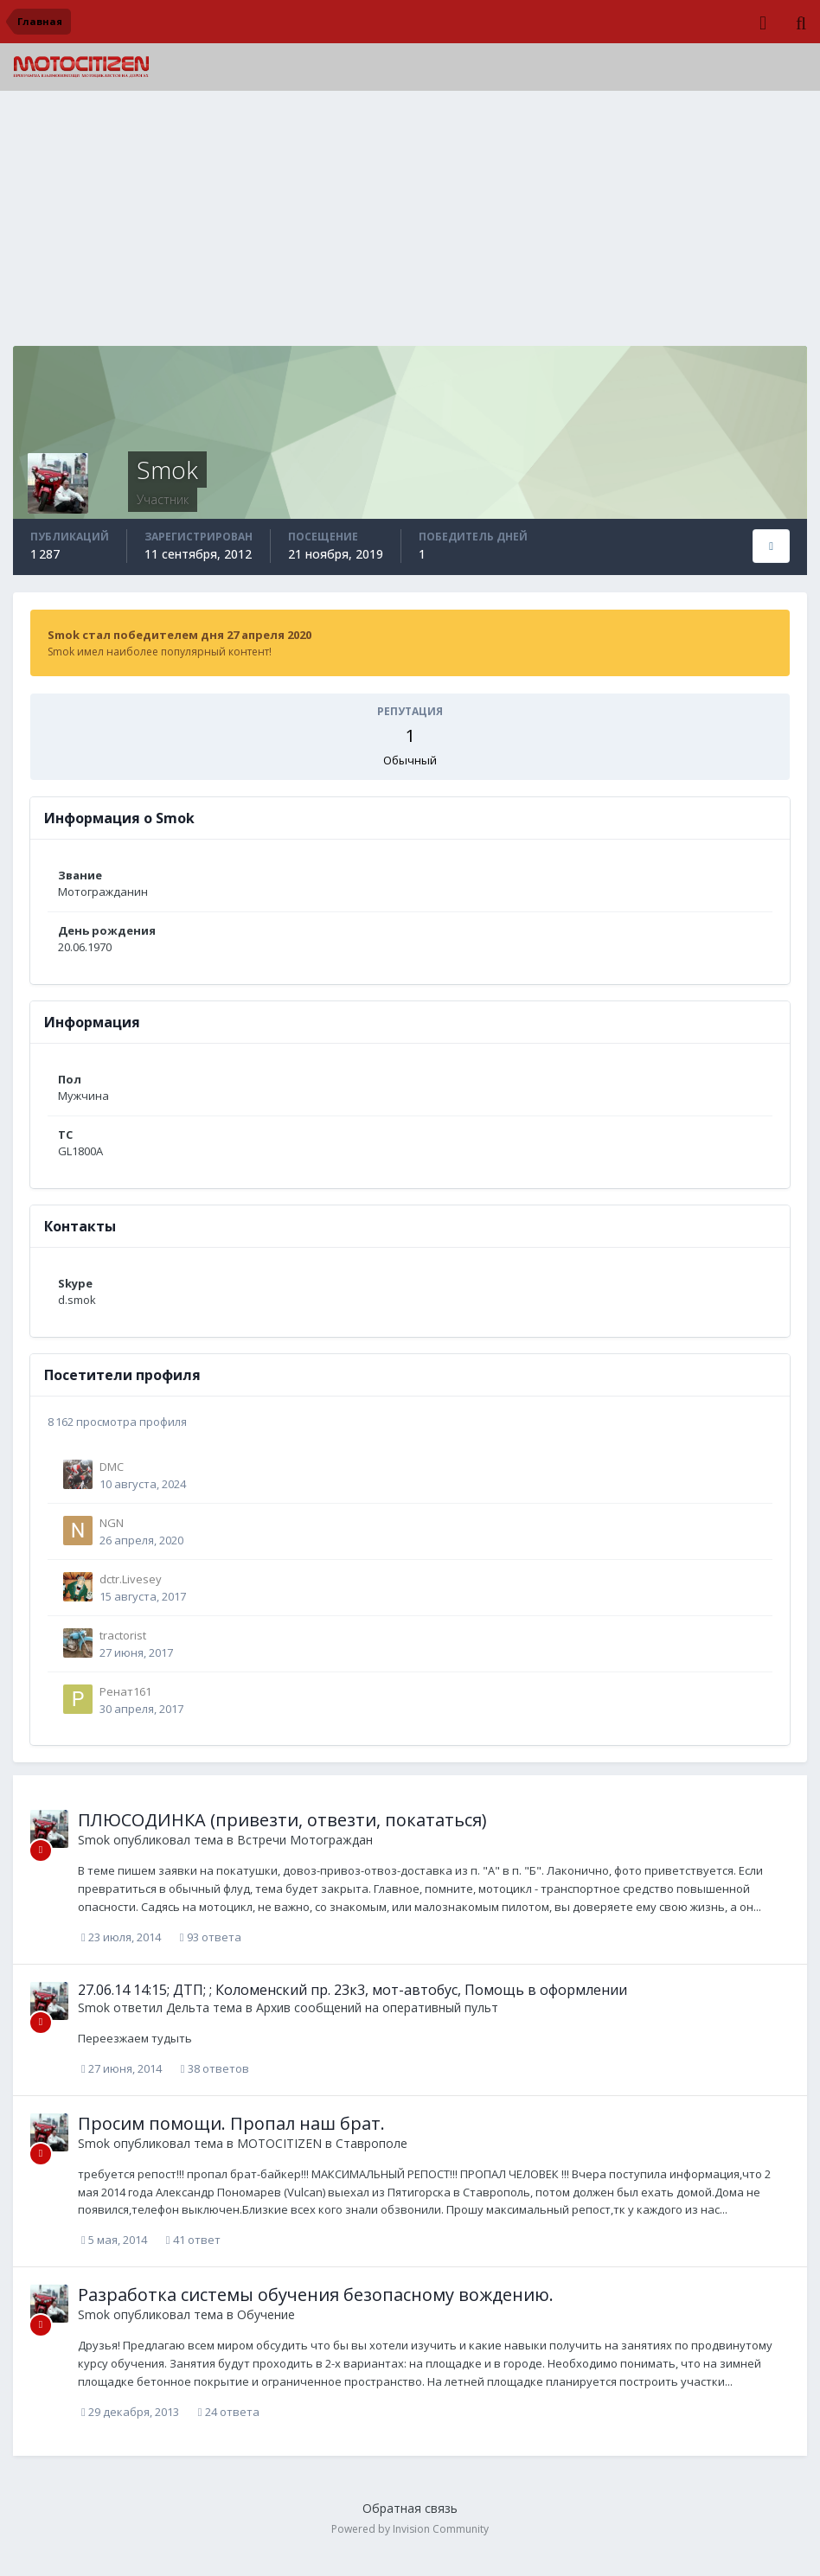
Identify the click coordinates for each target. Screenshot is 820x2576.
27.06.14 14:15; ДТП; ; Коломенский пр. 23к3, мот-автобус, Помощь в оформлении (352, 1989)
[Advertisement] (410, 225)
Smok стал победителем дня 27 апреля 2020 (179, 634)
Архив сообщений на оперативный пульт (377, 2007)
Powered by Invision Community (410, 2529)
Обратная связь (410, 2508)
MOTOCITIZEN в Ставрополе (322, 2143)
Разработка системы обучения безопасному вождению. (316, 2294)
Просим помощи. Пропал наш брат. (231, 2123)
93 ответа (210, 1937)
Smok (94, 1839)
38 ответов (215, 2068)
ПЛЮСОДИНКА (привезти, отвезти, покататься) (282, 1819)
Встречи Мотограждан (305, 1839)
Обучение (266, 2314)
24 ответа (228, 2411)
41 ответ (193, 2239)
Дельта (187, 2007)
